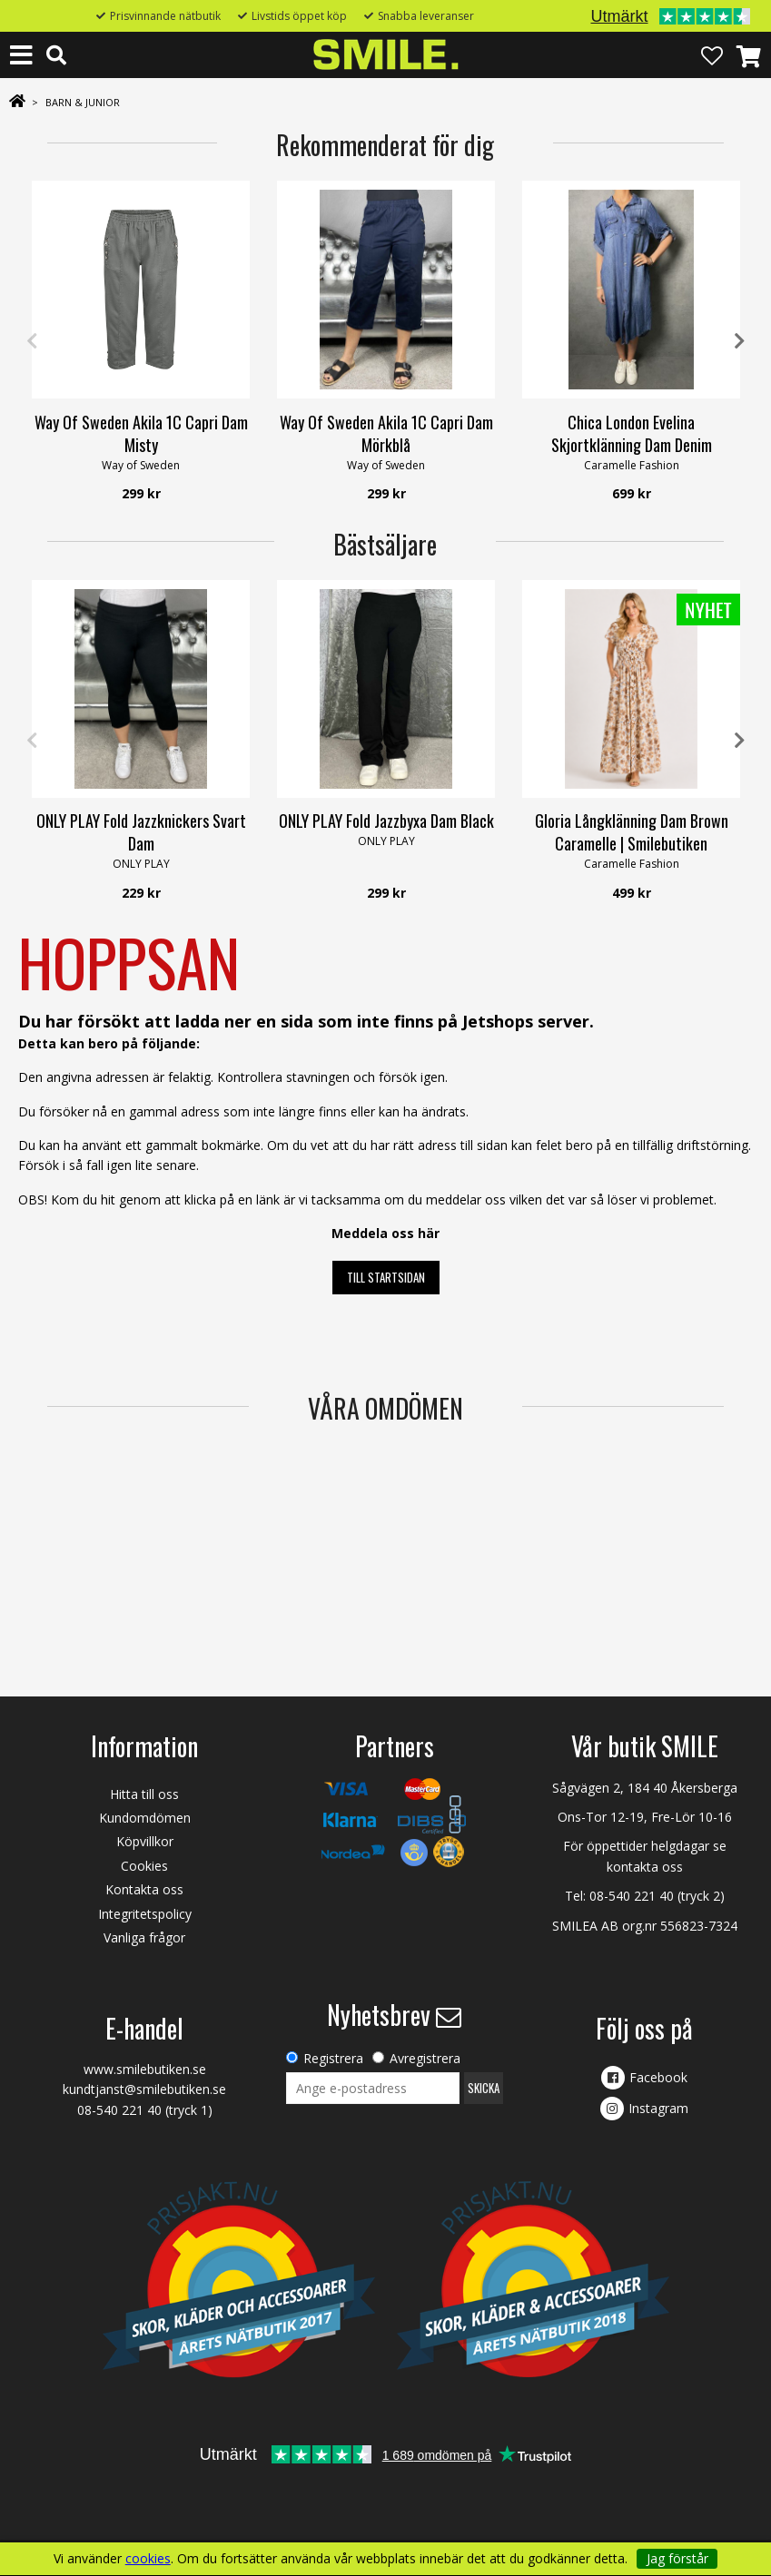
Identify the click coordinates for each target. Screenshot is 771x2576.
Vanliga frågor (144, 1937)
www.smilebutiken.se (145, 2069)
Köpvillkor (144, 1841)
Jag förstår (677, 2558)
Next (739, 341)
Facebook (658, 2077)
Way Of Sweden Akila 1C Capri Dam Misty (141, 433)
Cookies (144, 1865)
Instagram (658, 2108)
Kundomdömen (145, 1817)
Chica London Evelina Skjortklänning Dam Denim (631, 433)
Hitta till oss (144, 1794)
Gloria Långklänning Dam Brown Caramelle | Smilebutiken (631, 832)
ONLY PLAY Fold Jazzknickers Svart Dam (141, 832)
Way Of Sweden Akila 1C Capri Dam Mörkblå (386, 433)
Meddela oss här (385, 1233)
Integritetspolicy (145, 1913)
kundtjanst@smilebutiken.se (144, 2089)
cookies (148, 2559)
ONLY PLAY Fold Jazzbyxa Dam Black (386, 820)
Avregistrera (425, 2058)
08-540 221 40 (631, 1895)
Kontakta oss (144, 1889)
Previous (32, 341)
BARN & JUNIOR (82, 102)
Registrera (333, 2058)
